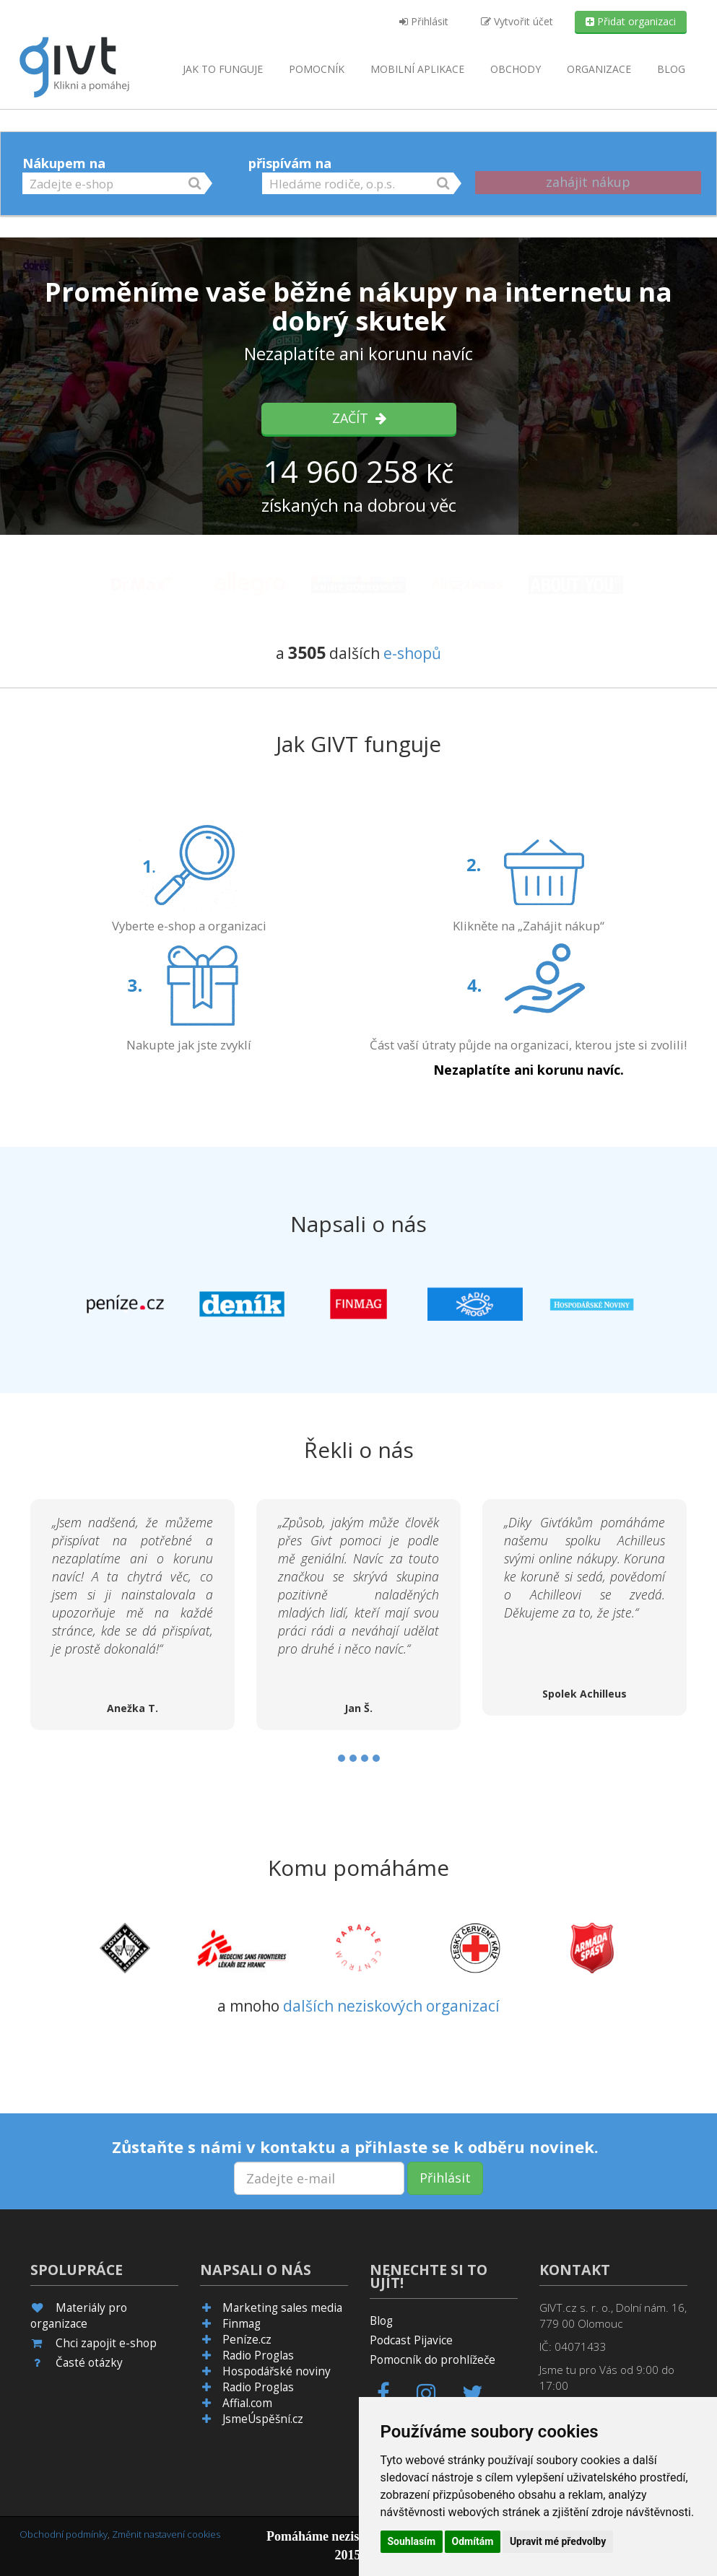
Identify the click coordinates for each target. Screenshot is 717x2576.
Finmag (241, 2323)
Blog (671, 69)
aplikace (417, 69)
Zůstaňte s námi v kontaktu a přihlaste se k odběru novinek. (355, 2146)
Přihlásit (423, 21)
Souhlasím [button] (412, 2541)
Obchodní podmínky (63, 2534)
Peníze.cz (246, 2339)
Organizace (599, 69)
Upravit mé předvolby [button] (558, 2541)
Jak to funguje (223, 69)
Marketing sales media (282, 2307)
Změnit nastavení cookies (166, 2534)
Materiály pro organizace (78, 2315)
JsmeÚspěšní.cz (262, 2419)
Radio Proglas (258, 2355)
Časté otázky (89, 2362)
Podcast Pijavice (411, 2340)
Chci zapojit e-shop (106, 2343)
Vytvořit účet (517, 21)
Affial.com (247, 2403)
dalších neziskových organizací (391, 2006)
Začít (358, 418)
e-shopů (412, 653)
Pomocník (316, 69)
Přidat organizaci (631, 21)
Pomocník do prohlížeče (432, 2359)
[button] (113, 183)
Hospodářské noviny (276, 2371)
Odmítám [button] (473, 2541)
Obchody (515, 69)
